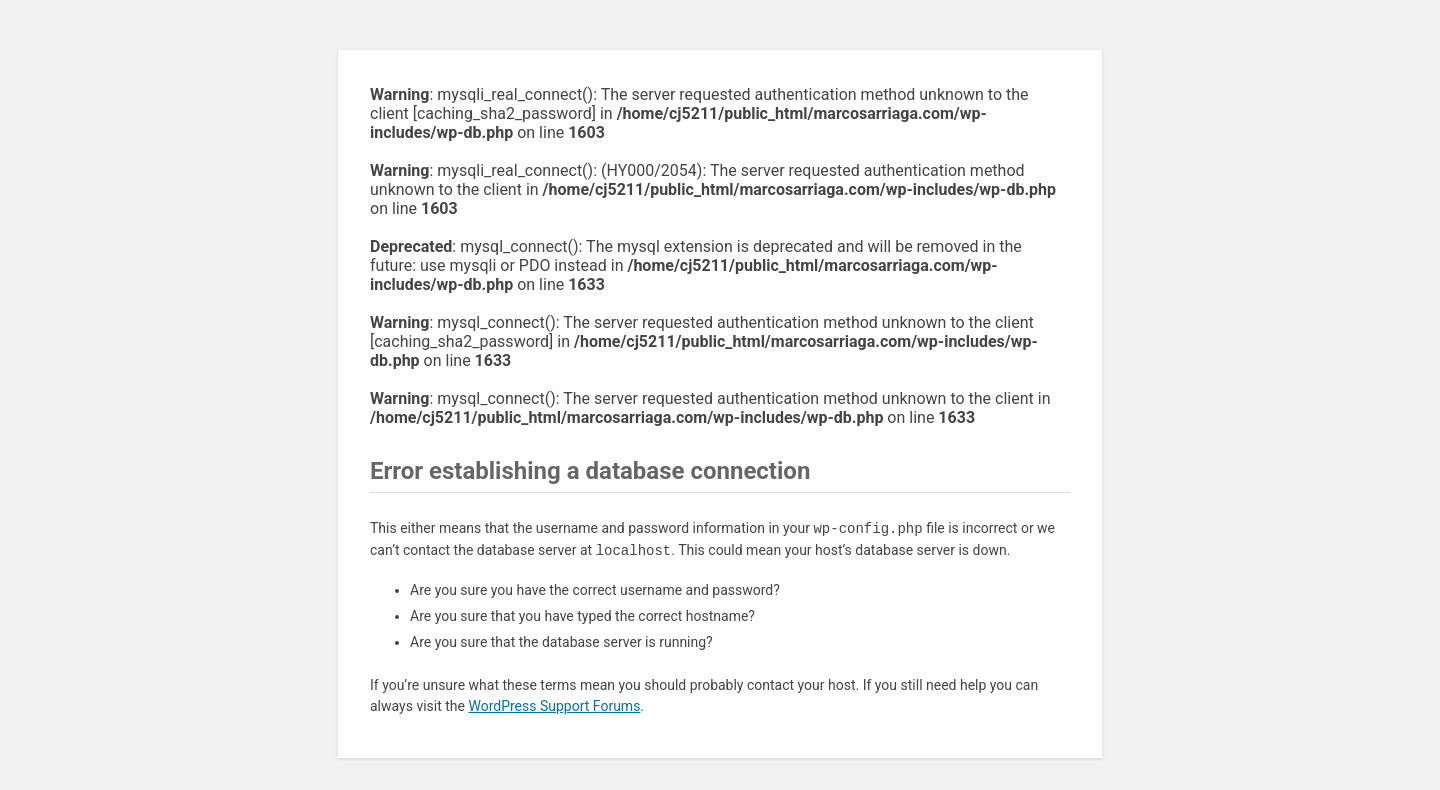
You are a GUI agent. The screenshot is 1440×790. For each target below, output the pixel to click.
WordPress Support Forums (554, 706)
